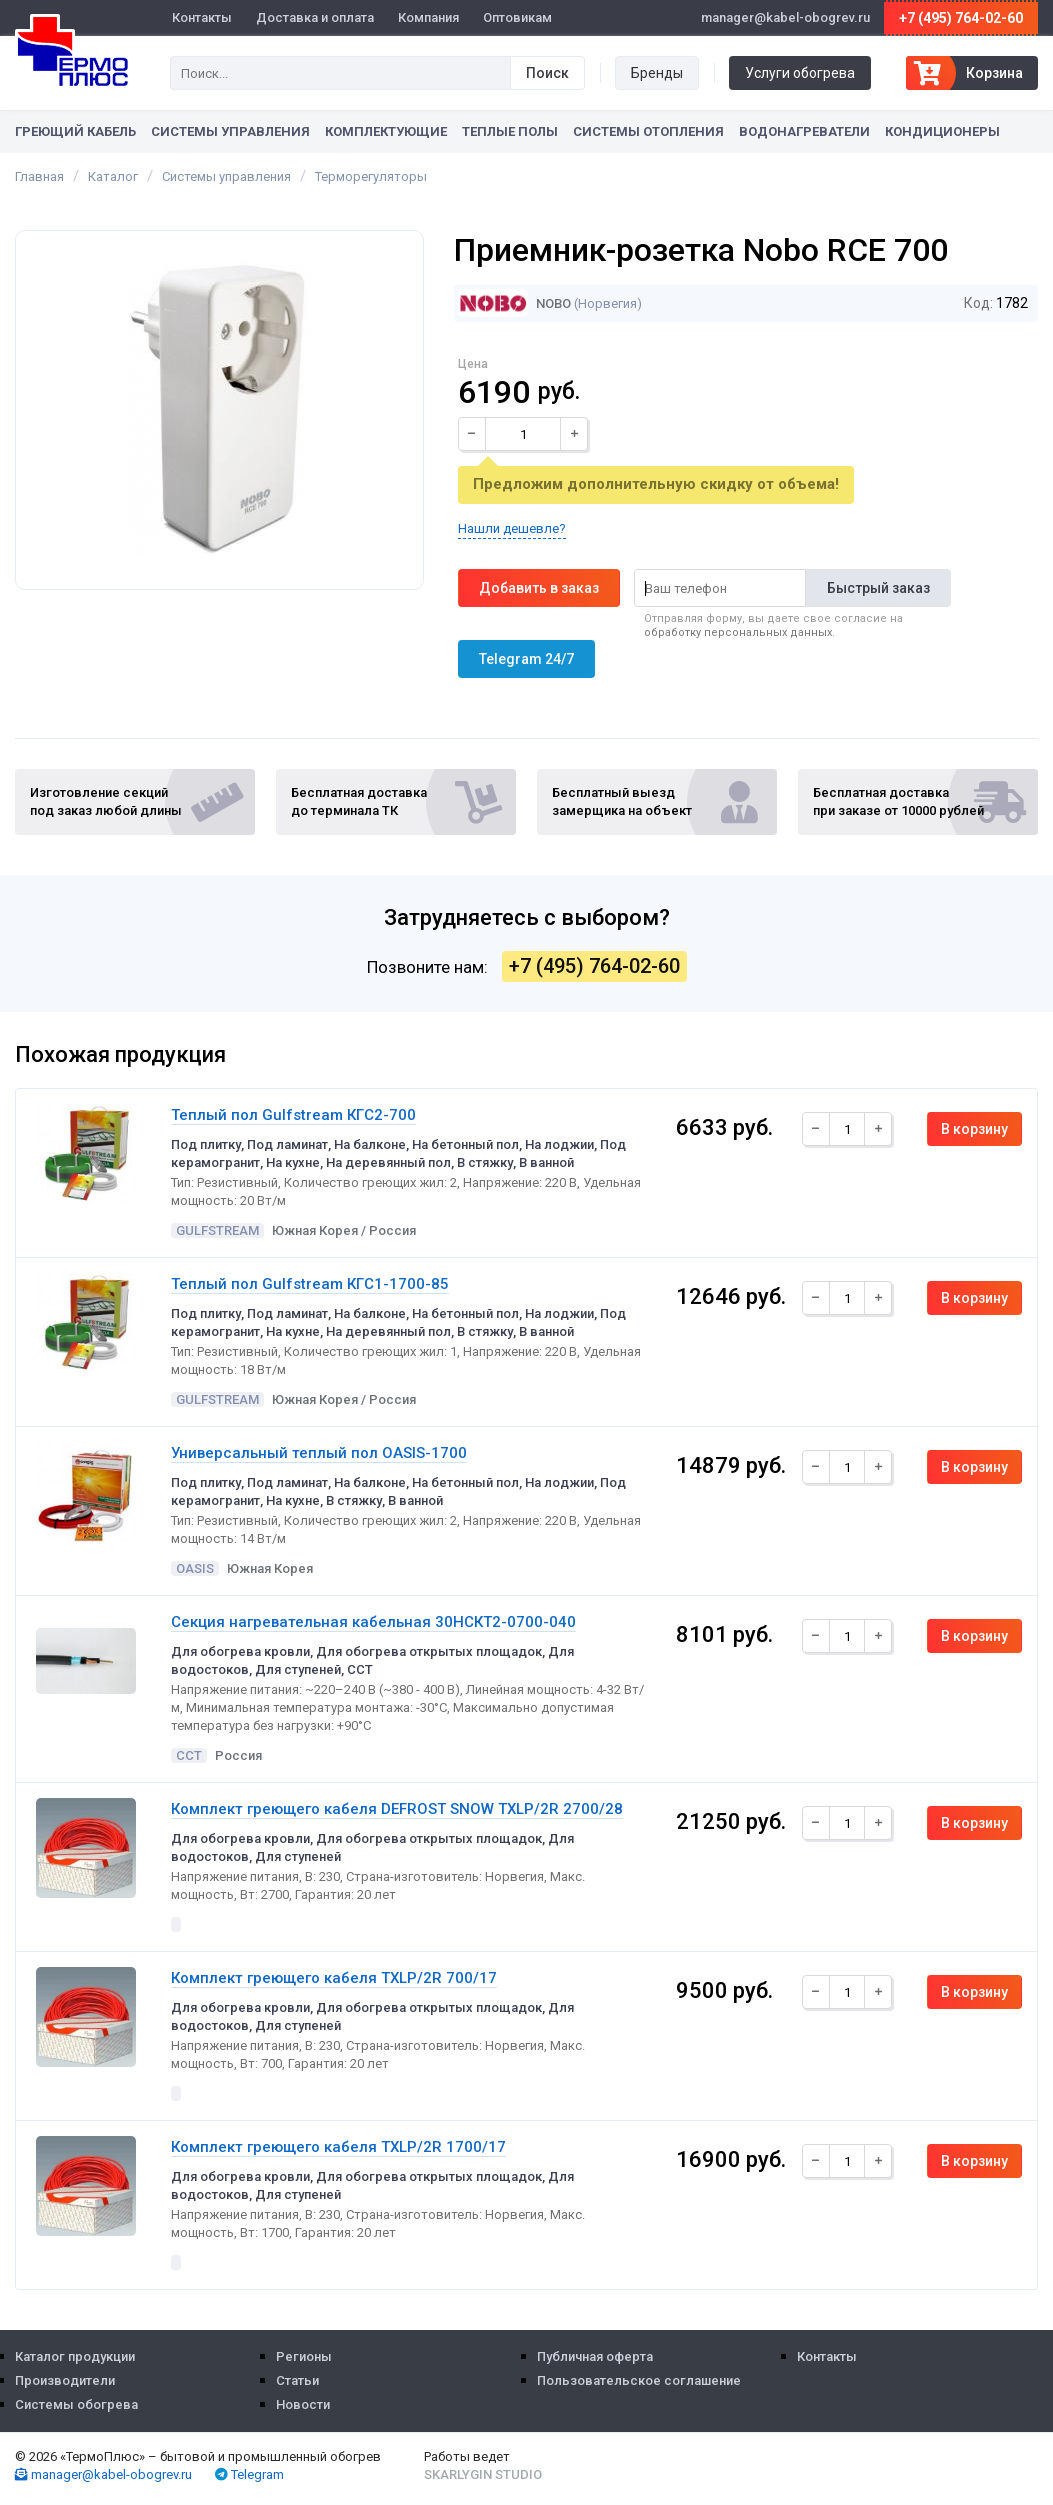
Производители (65, 2380)
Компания (428, 17)
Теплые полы (510, 131)
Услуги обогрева (800, 73)
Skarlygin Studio (483, 2474)
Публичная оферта (595, 2356)
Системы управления (230, 131)
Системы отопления (648, 131)
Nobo (514, 303)
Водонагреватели (804, 131)
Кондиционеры (942, 131)
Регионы (304, 2356)
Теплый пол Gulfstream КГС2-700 (293, 1115)
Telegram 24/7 (526, 659)
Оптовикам (517, 17)
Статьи (297, 2380)
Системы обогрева (76, 2404)
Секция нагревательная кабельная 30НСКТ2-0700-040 (373, 1622)
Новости (303, 2404)
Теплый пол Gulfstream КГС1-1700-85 (310, 1284)
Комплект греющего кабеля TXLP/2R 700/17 (334, 1978)
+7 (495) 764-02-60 (961, 18)
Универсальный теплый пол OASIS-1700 (319, 1453)
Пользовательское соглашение (639, 2380)
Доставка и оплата (315, 17)
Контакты (202, 17)
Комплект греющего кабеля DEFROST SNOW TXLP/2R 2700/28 (397, 1809)
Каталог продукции (75, 2356)
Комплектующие (386, 131)
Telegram (249, 2474)
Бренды (657, 73)
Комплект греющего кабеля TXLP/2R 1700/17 (338, 2147)
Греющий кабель (75, 131)
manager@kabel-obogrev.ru (103, 2474)
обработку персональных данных (738, 632)
